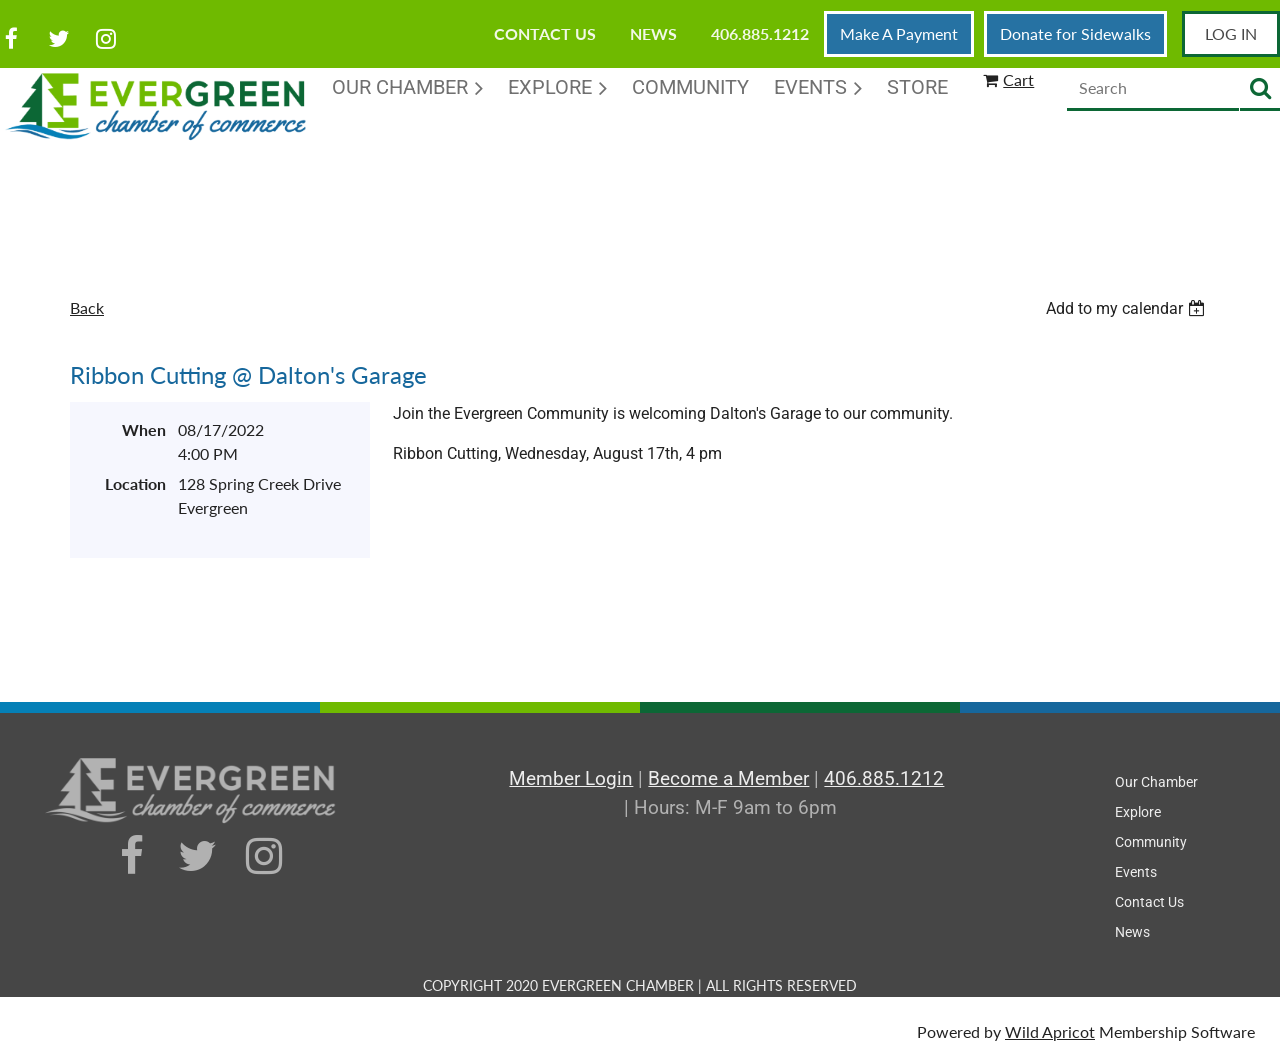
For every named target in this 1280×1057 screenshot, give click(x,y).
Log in (1231, 33)
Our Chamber (1156, 782)
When (144, 429)
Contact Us (545, 33)
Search (1260, 89)
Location (135, 483)
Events (1136, 872)
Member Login (571, 778)
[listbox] (1128, 308)
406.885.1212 (760, 33)
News (653, 33)
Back (87, 307)
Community (1151, 842)
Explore (1138, 812)
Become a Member (728, 778)
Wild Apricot (1050, 1031)
